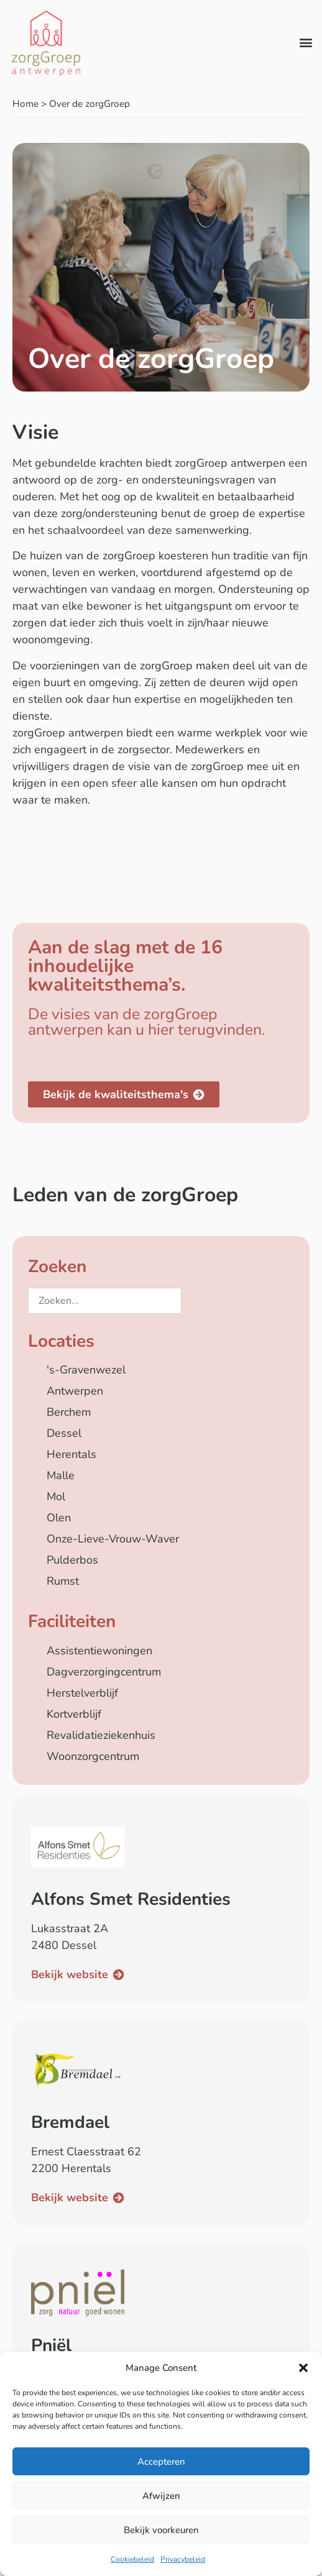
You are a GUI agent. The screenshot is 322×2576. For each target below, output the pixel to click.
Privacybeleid (182, 2559)
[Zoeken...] (105, 1301)
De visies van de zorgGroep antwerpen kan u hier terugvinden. (146, 1022)
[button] (303, 2368)
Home (25, 104)
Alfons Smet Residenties (131, 1899)
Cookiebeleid (132, 2559)
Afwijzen (161, 2496)
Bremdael (70, 2122)
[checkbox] (161, 1370)
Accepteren (161, 2461)
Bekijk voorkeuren (161, 2530)
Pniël (51, 2345)
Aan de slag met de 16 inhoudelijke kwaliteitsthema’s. (125, 966)
